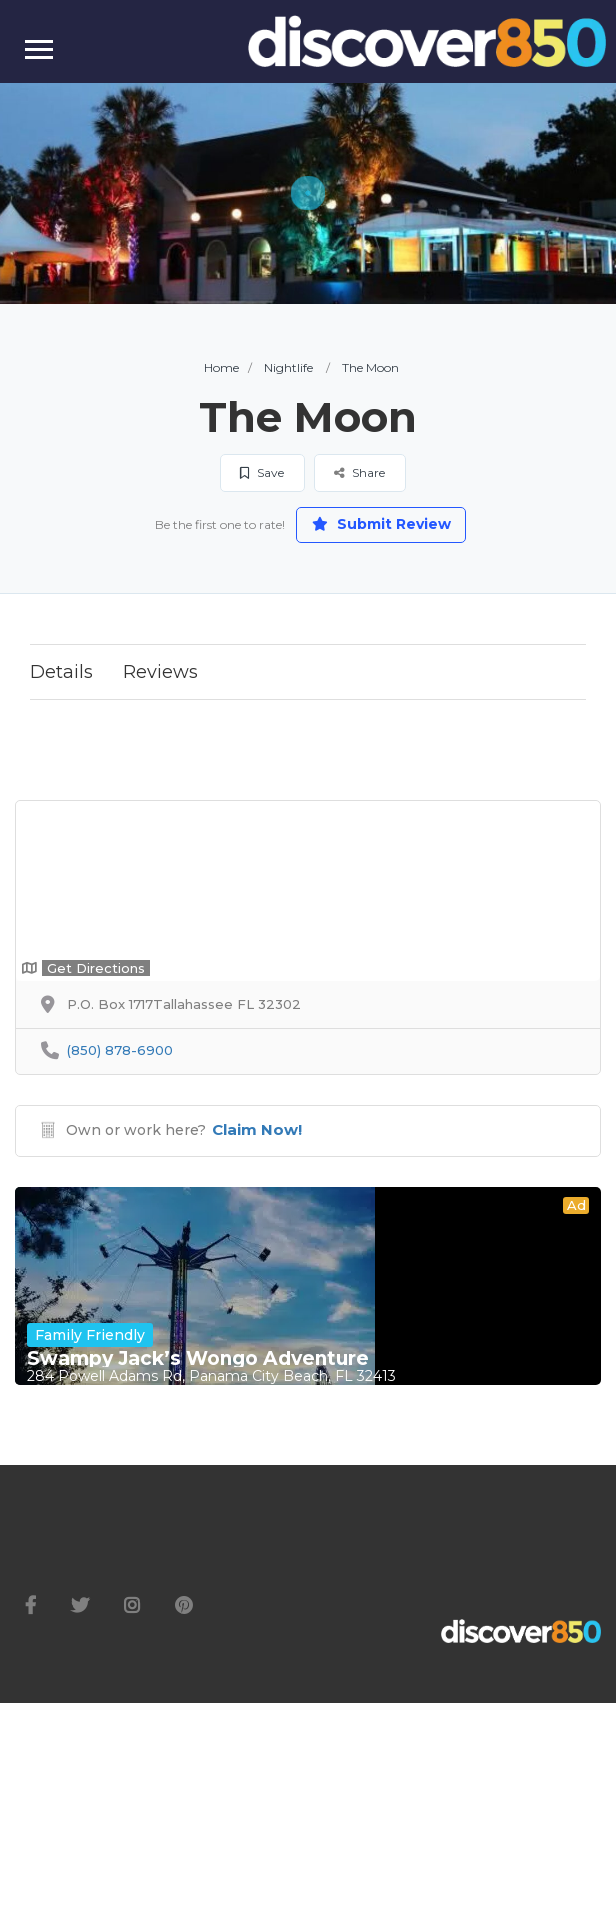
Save (262, 472)
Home (221, 367)
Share (359, 472)
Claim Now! (257, 1129)
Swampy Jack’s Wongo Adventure (198, 1359)
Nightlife (288, 367)
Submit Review (381, 524)
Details (61, 672)
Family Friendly (90, 1335)
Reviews (160, 672)
